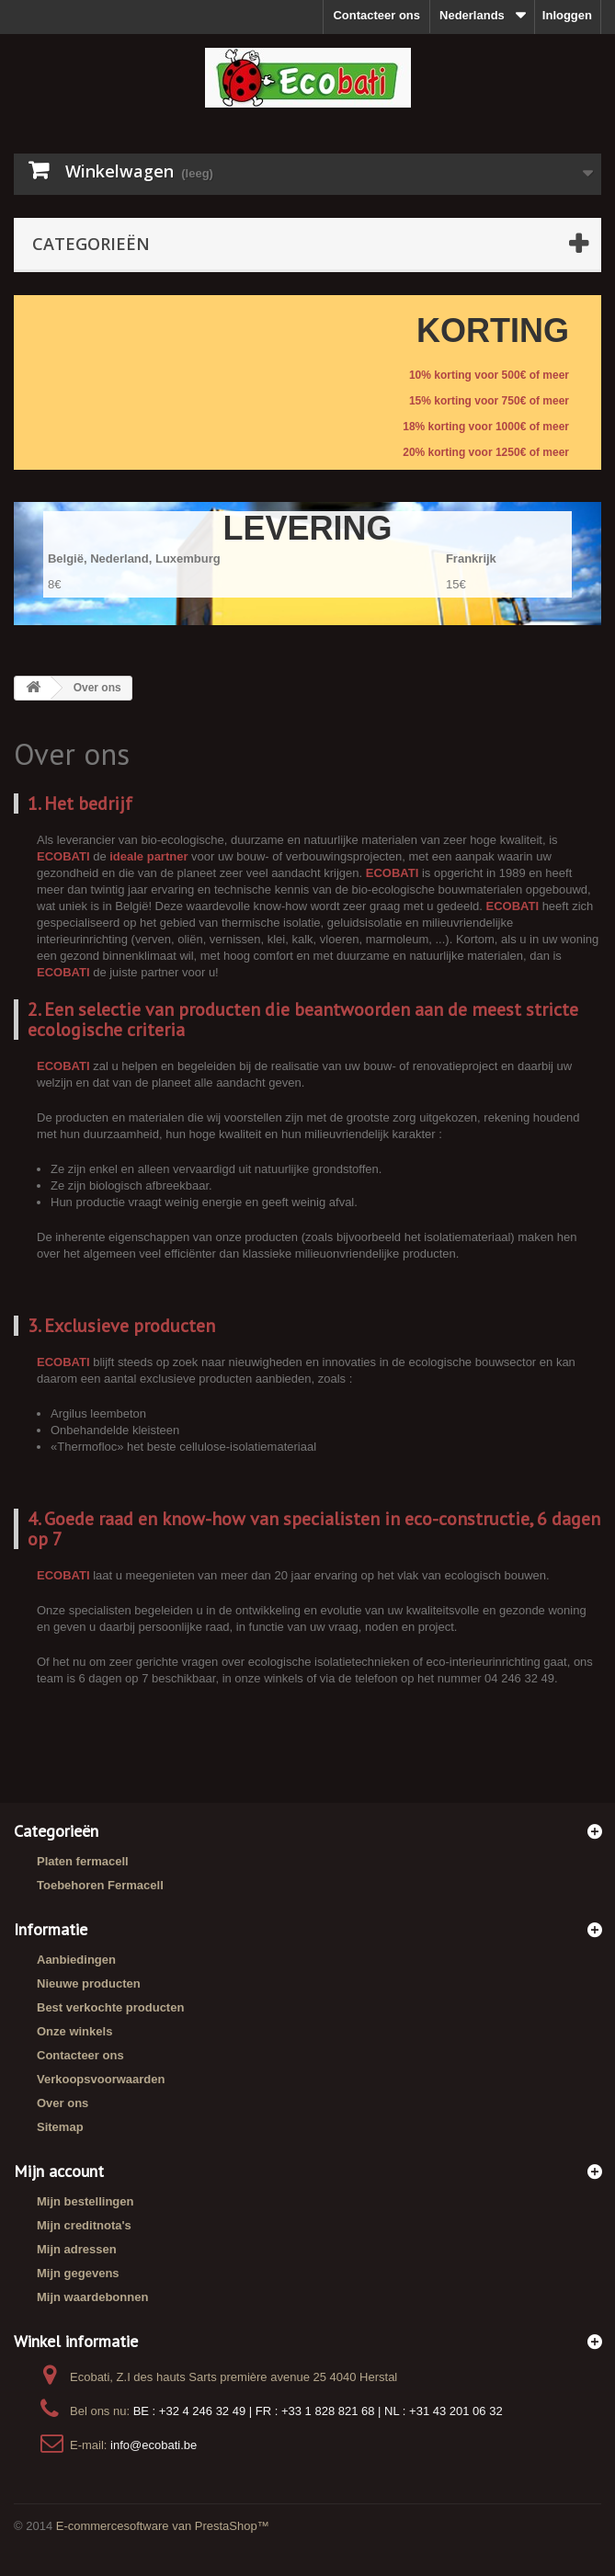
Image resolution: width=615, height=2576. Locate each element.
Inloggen (567, 15)
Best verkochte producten (110, 2007)
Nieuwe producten (89, 1983)
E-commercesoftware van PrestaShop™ (162, 2526)
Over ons (62, 2103)
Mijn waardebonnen (92, 2297)
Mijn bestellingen (85, 2201)
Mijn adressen (77, 2249)
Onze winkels (74, 2031)
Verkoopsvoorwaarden (101, 2079)
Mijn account (59, 2171)
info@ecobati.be (153, 2445)
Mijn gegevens (78, 2273)
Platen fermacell (83, 1861)
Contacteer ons (376, 15)
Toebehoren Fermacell (100, 1885)
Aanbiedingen (76, 1959)
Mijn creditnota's (84, 2225)
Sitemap (60, 2127)
